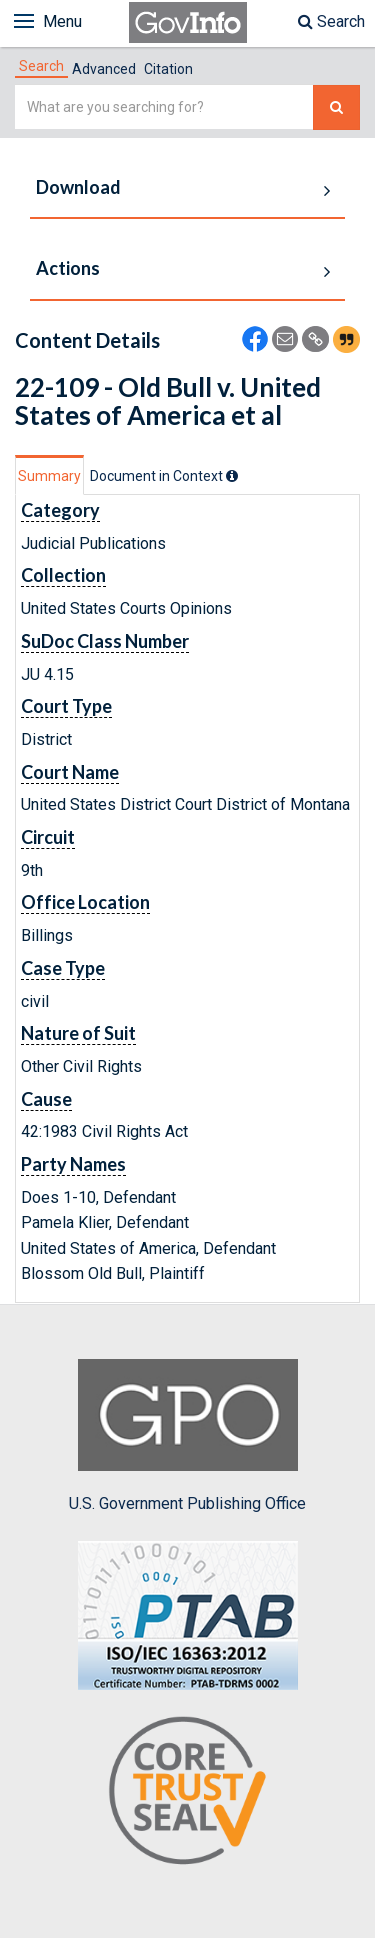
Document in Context (164, 476)
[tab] (41, 66)
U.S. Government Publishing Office (187, 1436)
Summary (49, 476)
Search (331, 21)
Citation (168, 69)
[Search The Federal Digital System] (336, 107)
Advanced (104, 69)
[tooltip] (232, 476)
